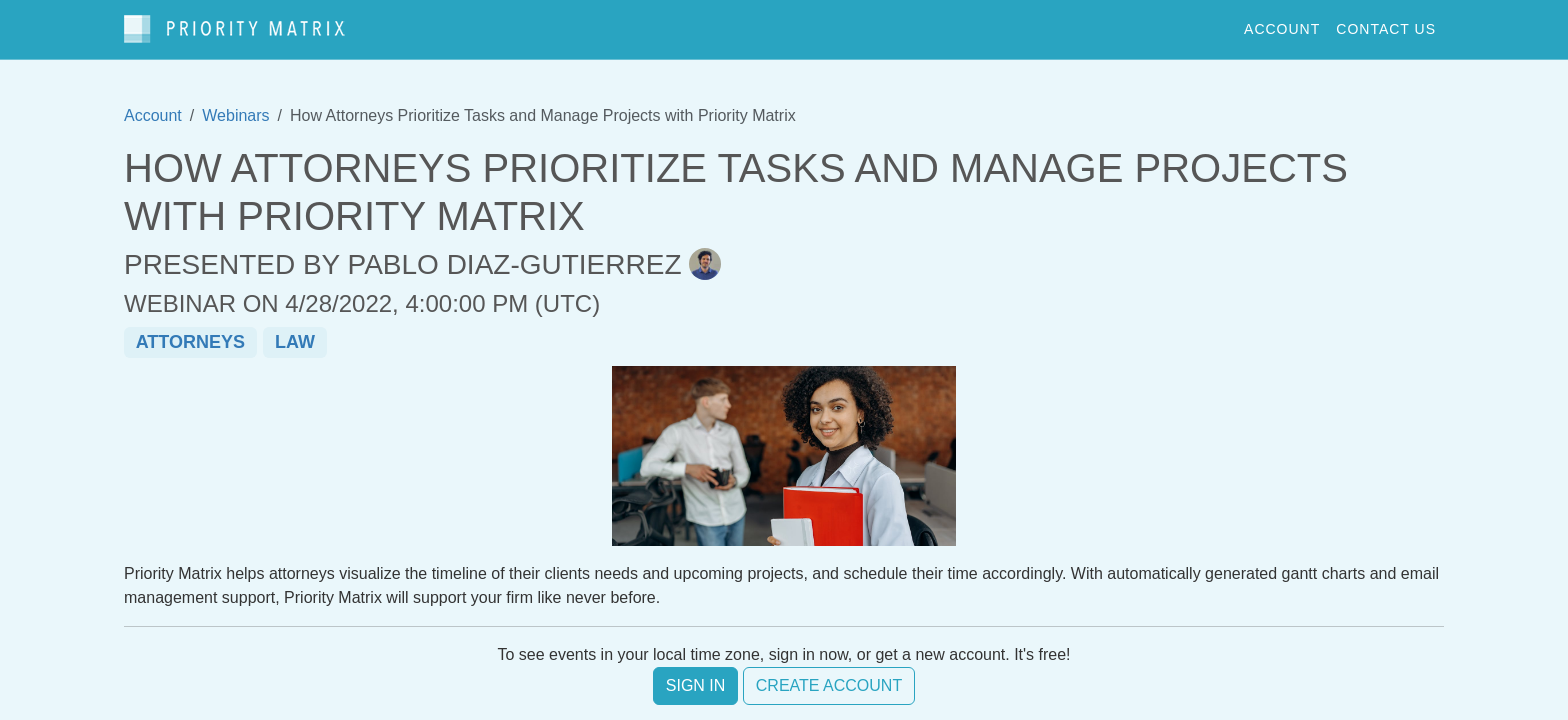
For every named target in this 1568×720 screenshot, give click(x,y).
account (1282, 29)
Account (153, 115)
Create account (829, 685)
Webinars (235, 115)
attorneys (190, 342)
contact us (1386, 29)
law (295, 342)
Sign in (696, 685)
